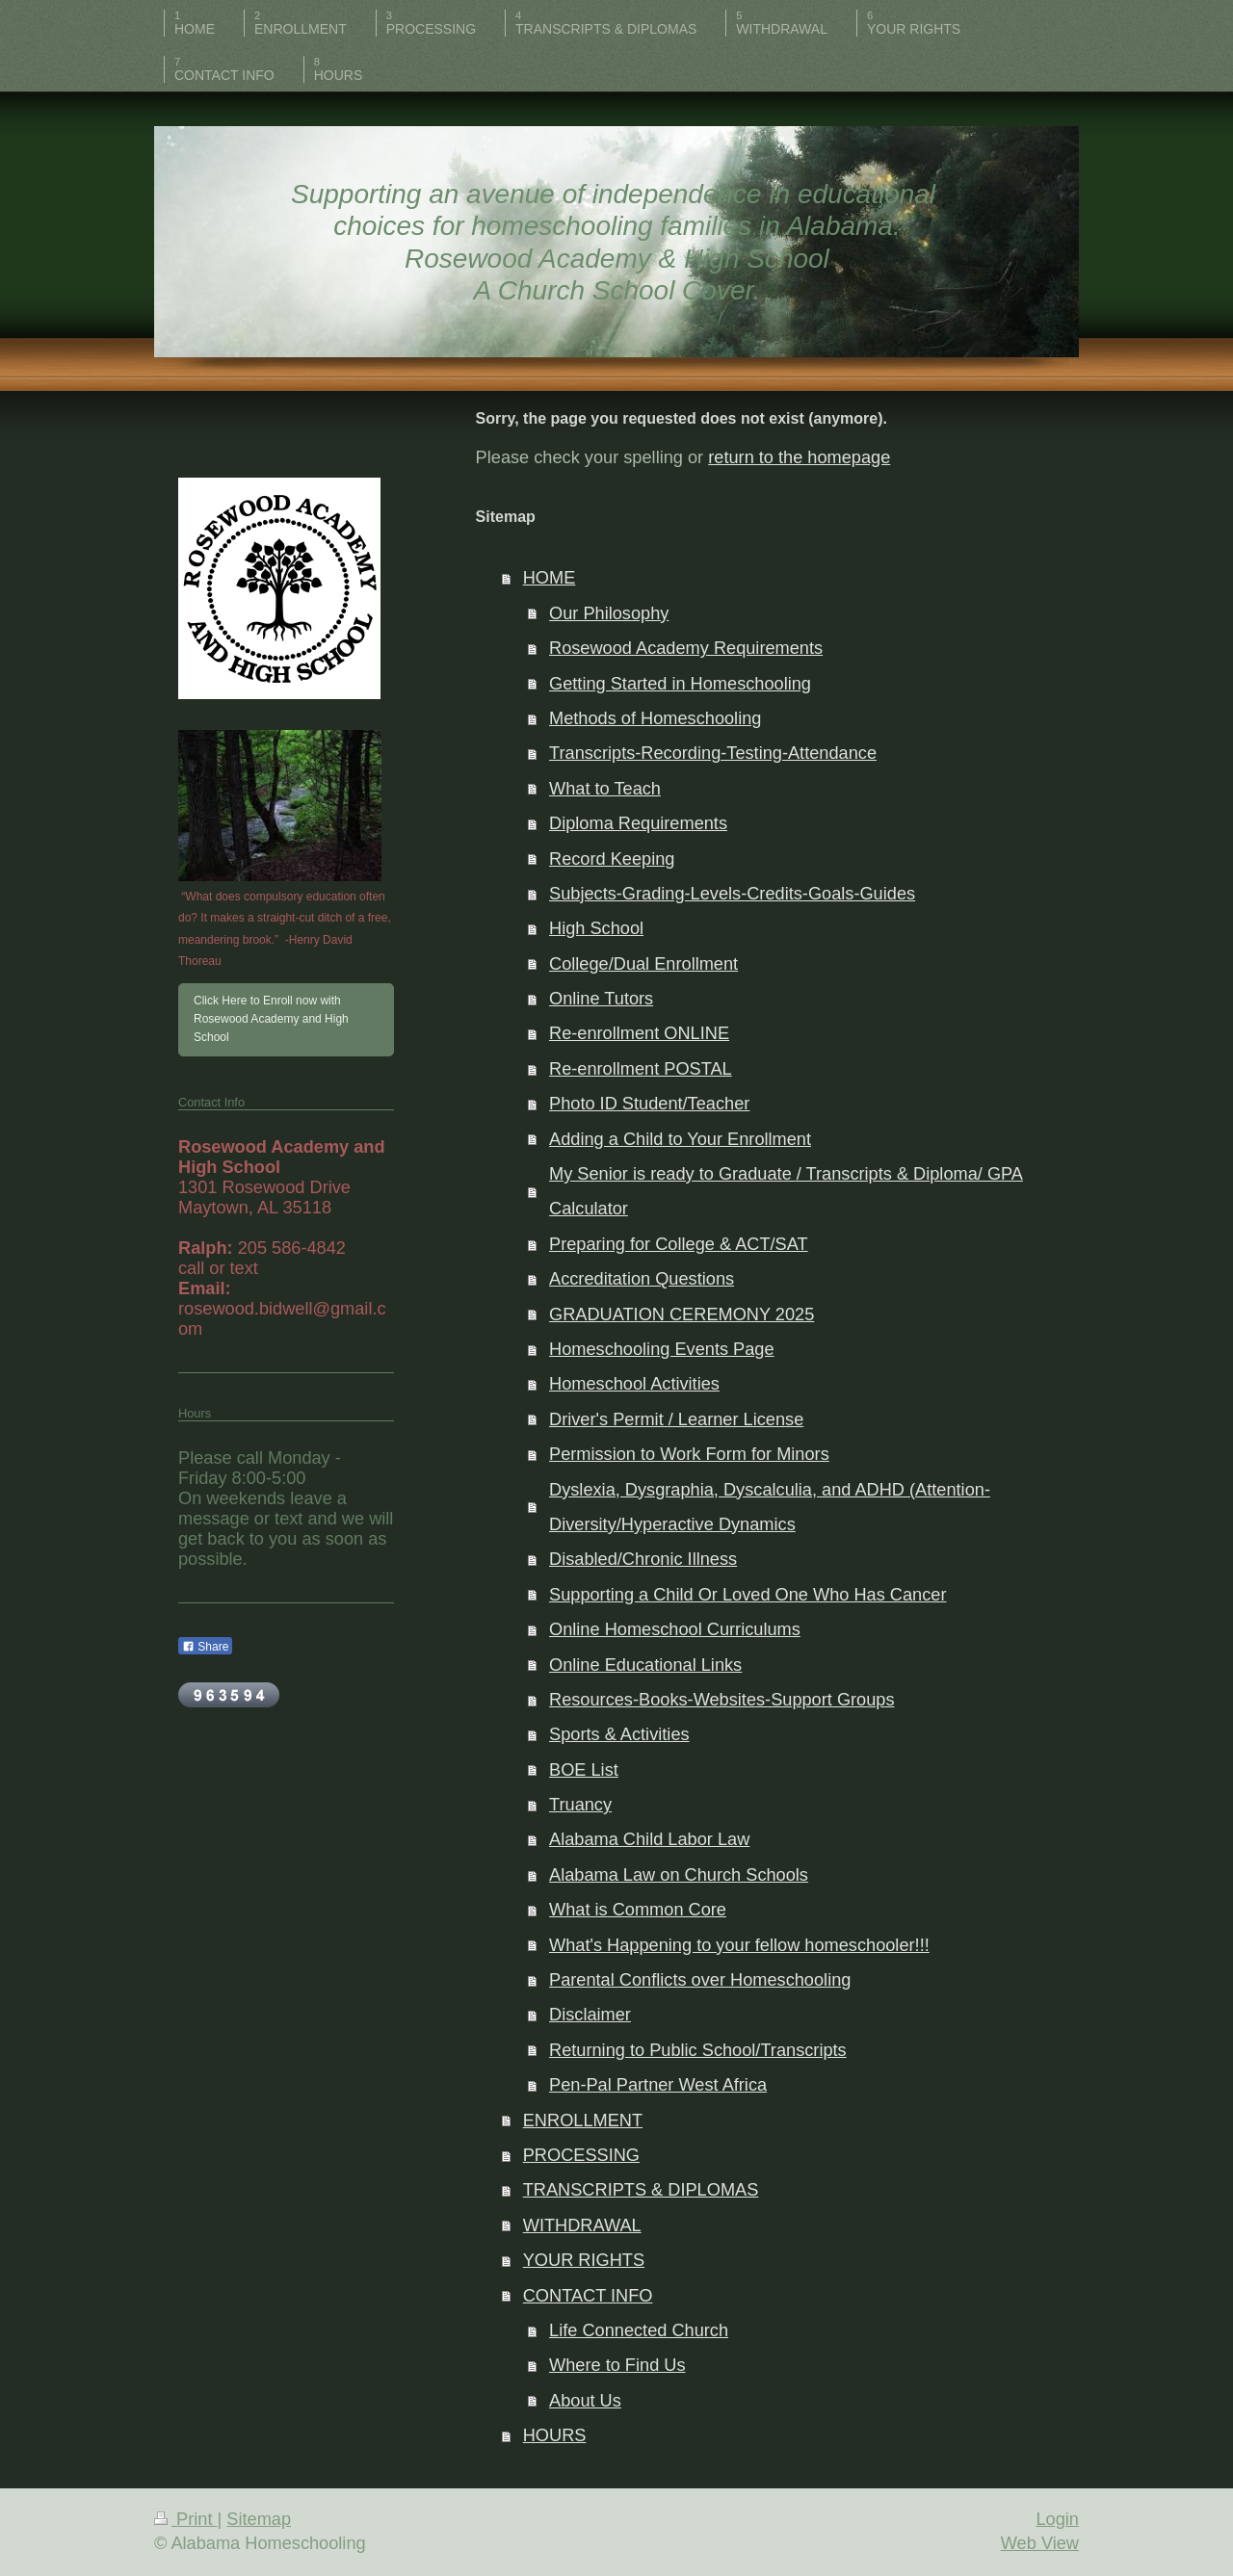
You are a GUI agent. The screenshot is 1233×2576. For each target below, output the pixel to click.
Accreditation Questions (641, 1278)
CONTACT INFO (588, 2295)
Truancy (580, 1804)
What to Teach (605, 788)
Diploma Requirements (638, 823)
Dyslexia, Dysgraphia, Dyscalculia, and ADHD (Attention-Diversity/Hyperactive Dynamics (769, 1507)
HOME (549, 577)
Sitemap (258, 2519)
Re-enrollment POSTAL (640, 1069)
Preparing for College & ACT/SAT (678, 1244)
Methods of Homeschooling (655, 718)
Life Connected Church (638, 2330)
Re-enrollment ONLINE (639, 1033)
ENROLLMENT (583, 2120)
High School (596, 928)
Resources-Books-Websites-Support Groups (722, 1699)
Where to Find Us (617, 2365)
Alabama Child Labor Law (649, 1839)
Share (205, 1646)
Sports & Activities (619, 1734)
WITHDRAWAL (582, 2225)
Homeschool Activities (634, 1383)
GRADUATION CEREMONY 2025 (681, 1314)
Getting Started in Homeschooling (680, 683)
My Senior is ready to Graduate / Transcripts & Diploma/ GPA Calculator (786, 1191)
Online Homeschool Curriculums (674, 1629)
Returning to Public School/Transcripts (698, 2050)
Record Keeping (611, 859)
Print (186, 2519)
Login (1057, 2519)
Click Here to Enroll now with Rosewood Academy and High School (271, 1019)
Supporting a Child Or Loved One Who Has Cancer (747, 1594)
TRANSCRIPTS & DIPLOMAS (641, 2189)
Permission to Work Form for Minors (689, 1454)
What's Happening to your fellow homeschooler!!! (739, 1945)
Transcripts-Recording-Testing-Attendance (713, 753)
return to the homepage (799, 457)
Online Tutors (601, 998)
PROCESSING (581, 2155)
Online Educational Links (645, 1665)
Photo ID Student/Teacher (649, 1103)
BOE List (583, 1770)
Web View (1040, 2543)
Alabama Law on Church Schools (678, 1875)
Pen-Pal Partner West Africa (658, 2085)
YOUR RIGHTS (583, 2260)
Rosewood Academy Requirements (686, 648)
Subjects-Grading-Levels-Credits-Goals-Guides (732, 893)
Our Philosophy (609, 613)
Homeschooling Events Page (661, 1349)
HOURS (555, 2435)
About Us (585, 2400)
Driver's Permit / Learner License (676, 1419)
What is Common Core (637, 1909)
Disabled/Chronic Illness (643, 1559)
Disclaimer (590, 2014)
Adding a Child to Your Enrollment (680, 1139)
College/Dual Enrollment (643, 964)
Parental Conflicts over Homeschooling (700, 1980)
